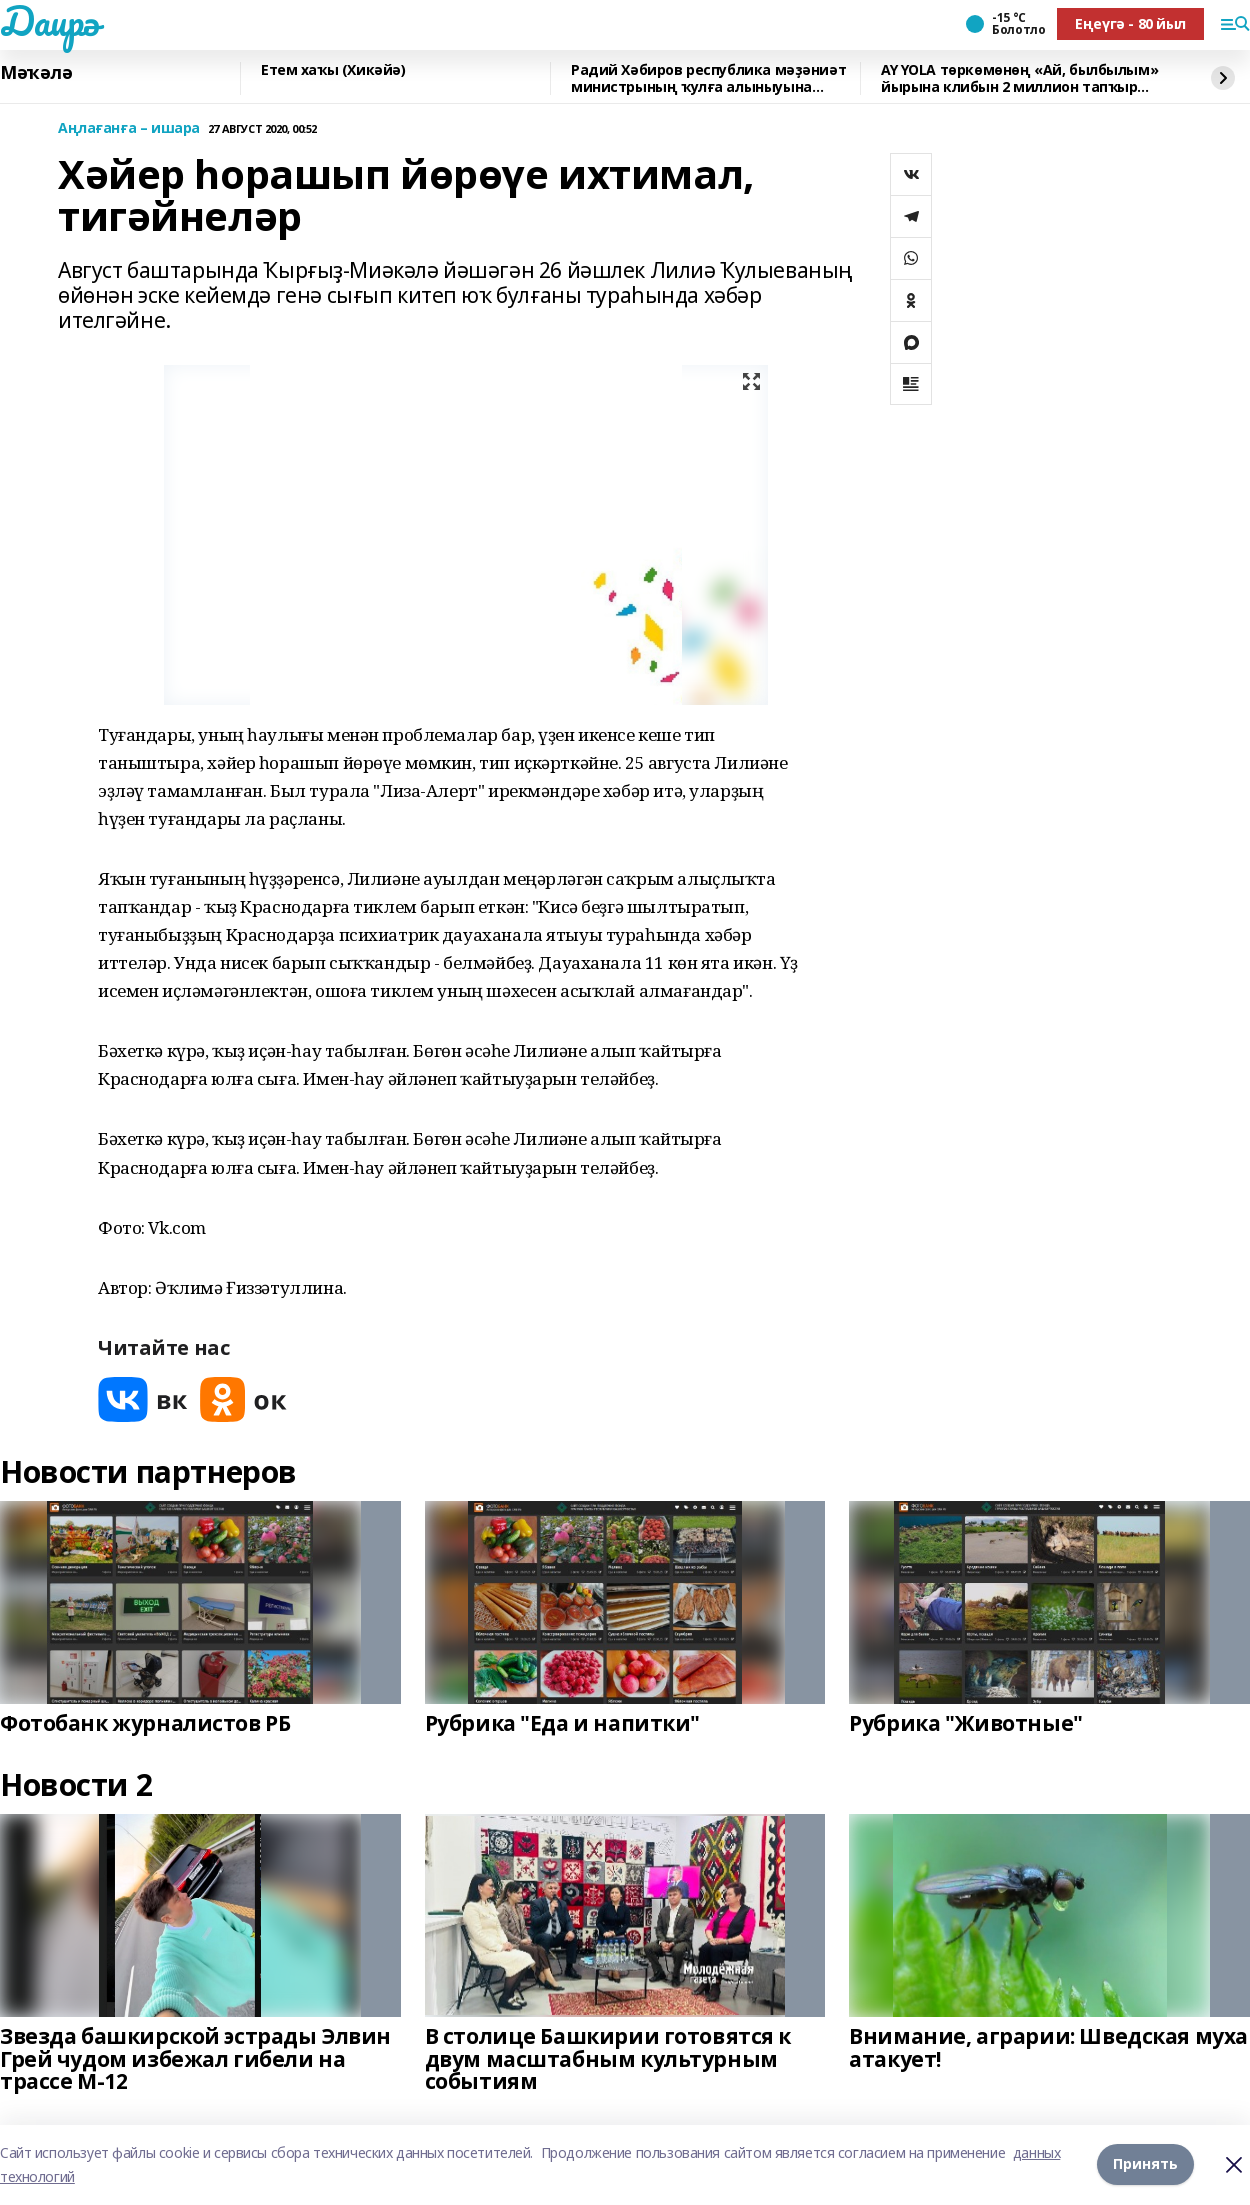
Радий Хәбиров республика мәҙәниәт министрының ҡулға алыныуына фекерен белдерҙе (708, 78)
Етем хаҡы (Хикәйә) (333, 70)
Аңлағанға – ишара (129, 128)
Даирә (49, 21)
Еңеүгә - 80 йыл (1130, 23)
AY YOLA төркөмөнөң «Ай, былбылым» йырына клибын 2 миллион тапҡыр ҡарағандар (1019, 78)
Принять (1145, 2164)
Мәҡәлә (36, 73)
